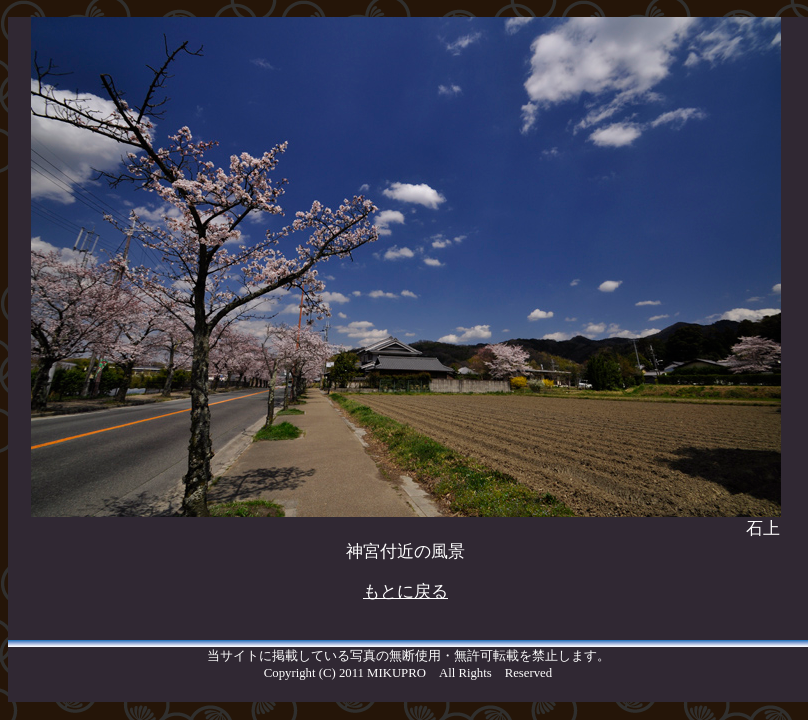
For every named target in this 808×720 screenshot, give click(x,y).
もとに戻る (405, 591)
